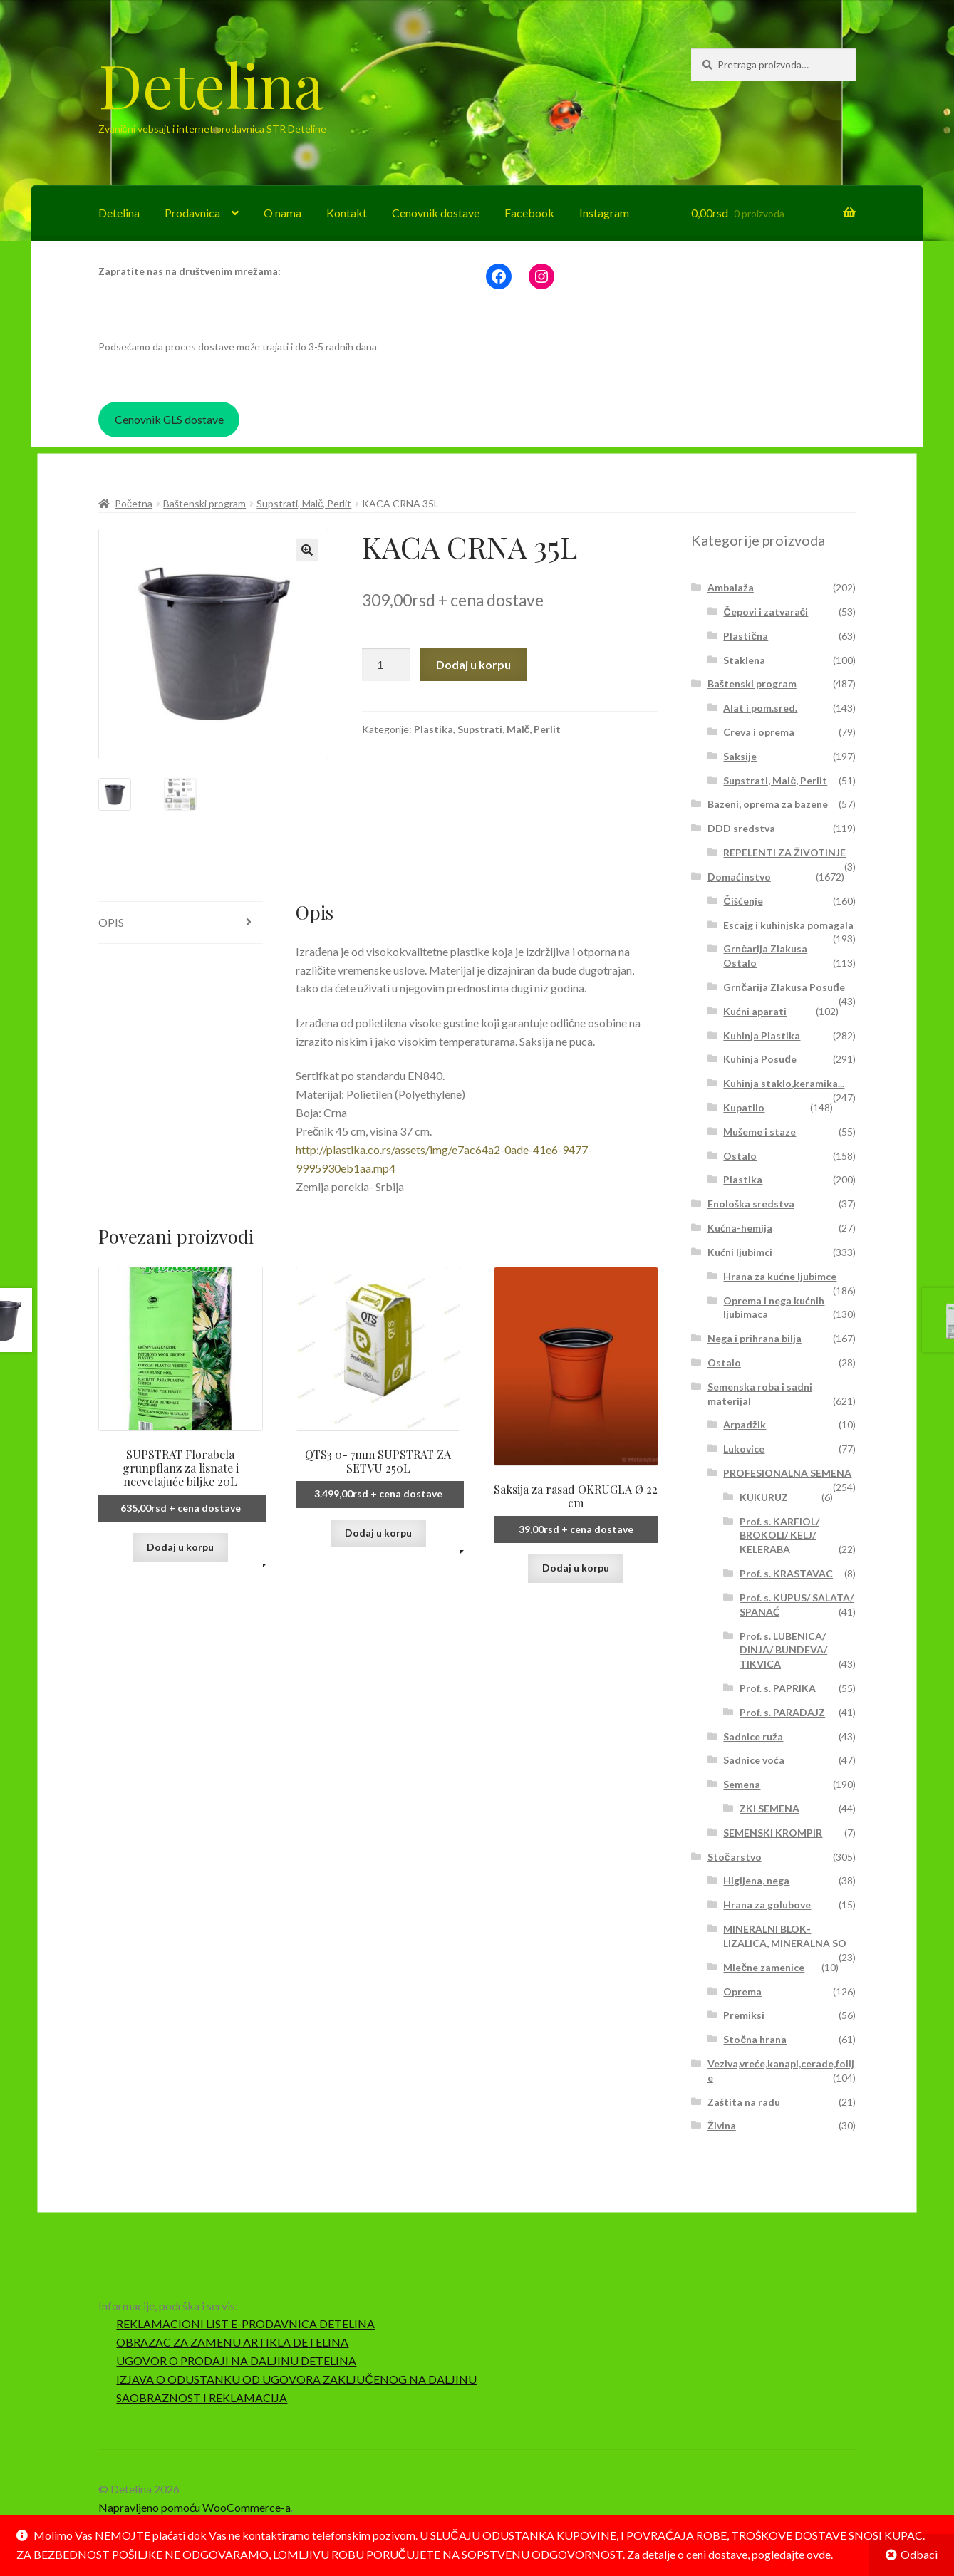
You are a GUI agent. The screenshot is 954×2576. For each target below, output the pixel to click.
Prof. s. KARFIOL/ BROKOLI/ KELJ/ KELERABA (779, 1535)
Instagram (604, 212)
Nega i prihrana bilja (754, 1338)
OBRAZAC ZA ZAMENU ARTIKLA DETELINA (232, 2342)
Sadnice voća (753, 1760)
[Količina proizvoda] (386, 664)
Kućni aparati (755, 1011)
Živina (721, 2125)
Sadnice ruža (753, 1736)
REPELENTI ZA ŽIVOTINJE (784, 852)
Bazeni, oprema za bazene (767, 804)
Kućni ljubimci (739, 1252)
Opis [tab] (111, 922)
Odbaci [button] (919, 2554)
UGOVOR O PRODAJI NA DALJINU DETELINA (236, 2360)
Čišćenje (742, 901)
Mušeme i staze (759, 1132)
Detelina (210, 84)
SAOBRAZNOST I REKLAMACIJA (201, 2397)
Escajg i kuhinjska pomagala (788, 925)
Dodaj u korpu (473, 664)
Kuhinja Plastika (761, 1035)
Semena (741, 1784)
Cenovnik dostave (435, 212)
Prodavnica (192, 212)
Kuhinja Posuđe (760, 1059)
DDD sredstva (741, 828)
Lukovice (743, 1449)
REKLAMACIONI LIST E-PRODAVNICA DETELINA (245, 2323)
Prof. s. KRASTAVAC (786, 1573)
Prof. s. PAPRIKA (778, 1688)
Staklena (744, 660)
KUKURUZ (764, 1497)
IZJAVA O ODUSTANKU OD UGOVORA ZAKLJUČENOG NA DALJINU (296, 2379)
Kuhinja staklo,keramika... (783, 1083)
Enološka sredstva (750, 1204)
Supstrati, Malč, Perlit (303, 503)
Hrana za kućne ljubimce (779, 1276)
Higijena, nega (756, 1880)
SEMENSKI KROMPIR (772, 1833)
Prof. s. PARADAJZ (782, 1712)
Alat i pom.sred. (760, 708)
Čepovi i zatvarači (765, 612)
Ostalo (740, 1156)
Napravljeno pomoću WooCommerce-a (194, 2507)
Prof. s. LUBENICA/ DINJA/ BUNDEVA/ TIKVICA (783, 1650)
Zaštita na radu (743, 2102)
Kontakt (346, 212)
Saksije (740, 756)
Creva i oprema (758, 732)
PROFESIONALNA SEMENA (787, 1473)
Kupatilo (743, 1107)
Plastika (433, 729)
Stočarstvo (734, 1857)
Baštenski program (204, 503)
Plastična (745, 636)
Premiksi (743, 2015)
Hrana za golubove (767, 1905)
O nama (282, 212)
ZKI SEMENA (769, 1808)
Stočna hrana (755, 2039)
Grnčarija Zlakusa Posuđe (783, 987)
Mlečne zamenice (763, 1967)
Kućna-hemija (739, 1228)
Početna (133, 503)
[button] (307, 550)
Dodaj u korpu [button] (180, 1547)
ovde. (820, 2554)
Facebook (529, 212)
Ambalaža (730, 587)
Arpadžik (744, 1424)
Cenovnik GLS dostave (169, 419)
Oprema (742, 1991)
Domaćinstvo (739, 877)
